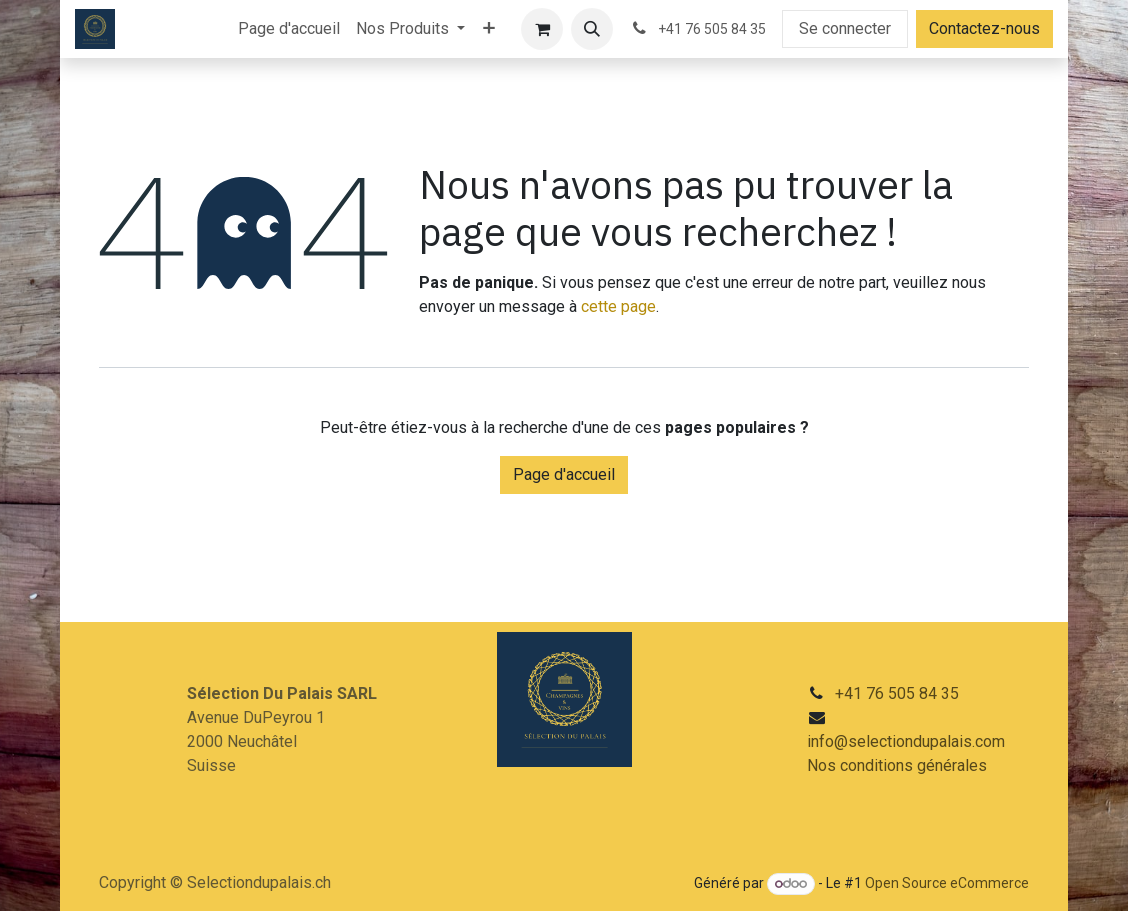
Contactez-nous (984, 28)
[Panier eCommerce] (542, 29)
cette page (618, 306)
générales (952, 765)
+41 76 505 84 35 (897, 693)
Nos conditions (862, 765)
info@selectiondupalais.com (906, 741)
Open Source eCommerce (947, 883)
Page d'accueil (564, 474)
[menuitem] (289, 29)
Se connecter (845, 28)
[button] (592, 29)
